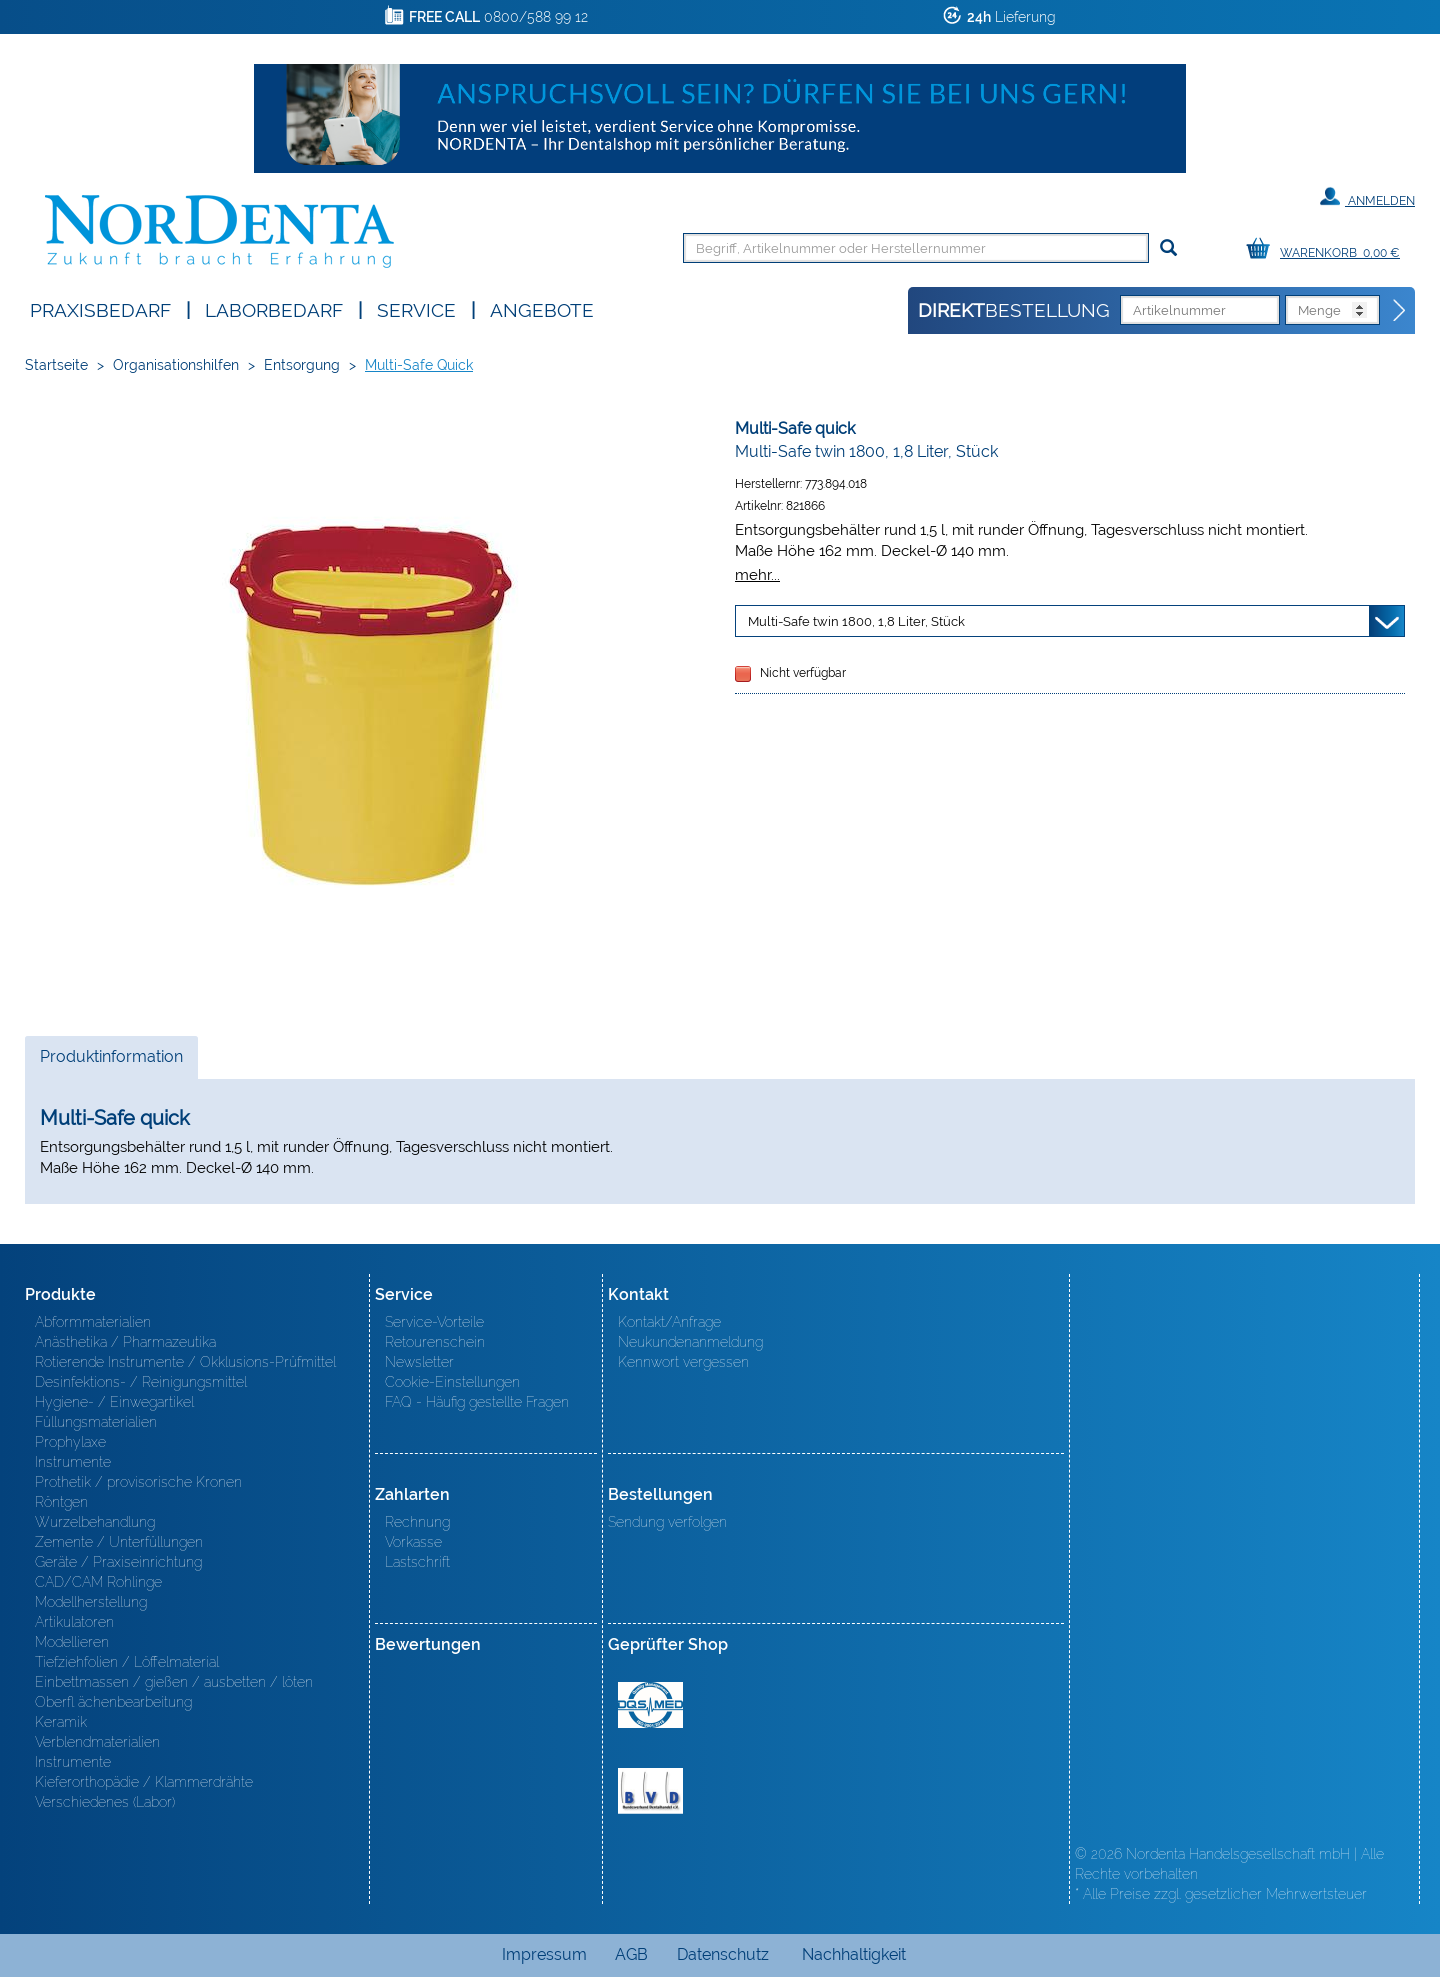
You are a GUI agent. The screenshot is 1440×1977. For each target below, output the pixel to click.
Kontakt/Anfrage (669, 1322)
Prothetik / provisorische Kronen (138, 1482)
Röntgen (61, 1502)
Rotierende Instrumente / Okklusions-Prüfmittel (185, 1362)
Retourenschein (435, 1342)
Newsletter (419, 1362)
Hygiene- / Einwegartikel (114, 1402)
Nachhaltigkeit (854, 1954)
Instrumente (73, 1462)
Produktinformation (111, 1062)
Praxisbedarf (100, 308)
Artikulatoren (74, 1622)
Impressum (544, 1954)
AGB (631, 1954)
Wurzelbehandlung (95, 1522)
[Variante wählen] (1070, 621)
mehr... (757, 574)
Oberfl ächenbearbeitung (113, 1702)
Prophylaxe (70, 1442)
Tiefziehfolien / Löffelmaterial (127, 1662)
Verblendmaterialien (97, 1742)
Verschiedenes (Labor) (105, 1802)
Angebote (542, 308)
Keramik (61, 1722)
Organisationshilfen (176, 365)
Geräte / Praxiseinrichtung (118, 1562)
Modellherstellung (91, 1602)
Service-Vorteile (434, 1322)
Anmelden (1367, 197)
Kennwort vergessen (683, 1362)
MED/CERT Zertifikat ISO (650, 1705)
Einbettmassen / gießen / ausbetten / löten (174, 1682)
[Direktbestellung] (1400, 311)
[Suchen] (1168, 248)
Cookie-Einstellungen (452, 1382)
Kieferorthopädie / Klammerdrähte (144, 1782)
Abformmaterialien (93, 1322)
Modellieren (72, 1642)
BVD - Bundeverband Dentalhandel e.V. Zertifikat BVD (650, 1791)
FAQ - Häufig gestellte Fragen (477, 1402)
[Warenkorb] (1328, 249)
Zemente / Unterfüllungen (119, 1542)
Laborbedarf (274, 308)
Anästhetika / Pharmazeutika (125, 1342)
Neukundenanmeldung (690, 1342)
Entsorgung (302, 365)
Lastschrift (417, 1562)
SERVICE (416, 308)
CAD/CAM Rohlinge (98, 1582)
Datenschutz (723, 1954)
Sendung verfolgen (667, 1522)
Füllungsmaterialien (96, 1422)
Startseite (56, 365)
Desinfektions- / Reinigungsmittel (141, 1382)
